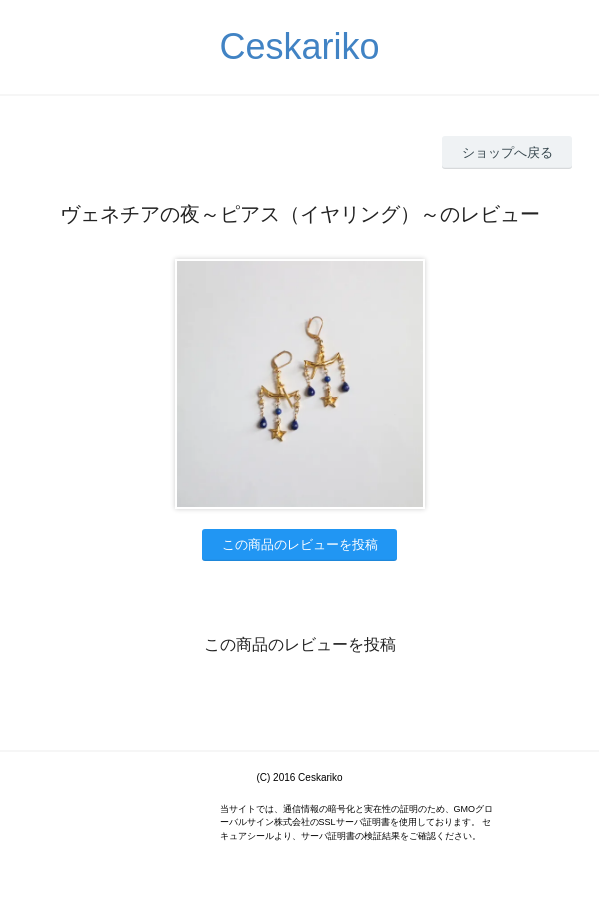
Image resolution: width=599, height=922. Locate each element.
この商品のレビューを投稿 (300, 544)
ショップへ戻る (507, 152)
